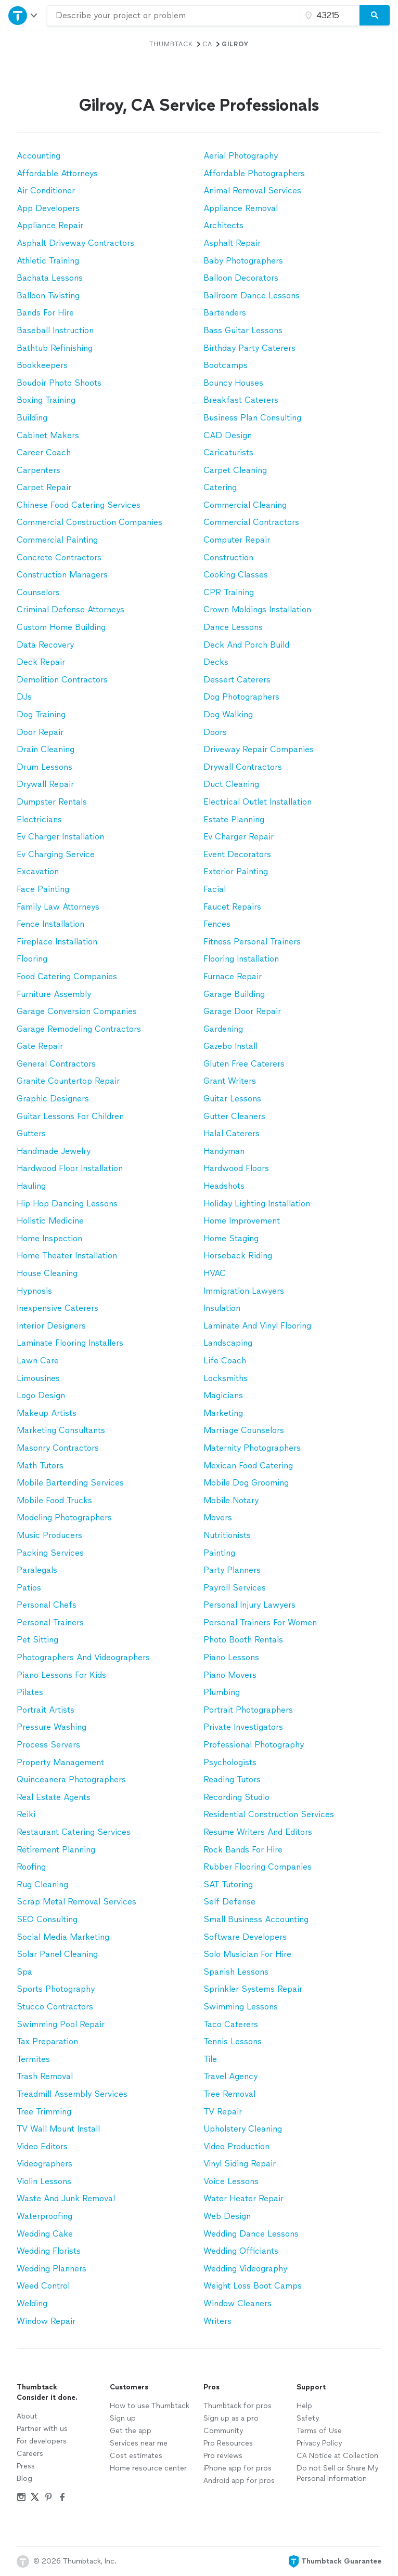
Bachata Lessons (50, 278)
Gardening (223, 1029)
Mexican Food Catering (248, 1465)
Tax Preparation (47, 2041)
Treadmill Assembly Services (72, 2094)
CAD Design (227, 435)
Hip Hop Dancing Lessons (67, 1203)
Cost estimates (136, 2455)
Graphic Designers (53, 1098)
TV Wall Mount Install (58, 2129)
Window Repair (46, 2321)
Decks (215, 662)
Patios (29, 1588)
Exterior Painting (235, 871)
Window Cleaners (237, 2303)
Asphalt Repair (232, 243)
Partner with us (42, 2428)
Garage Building (234, 994)
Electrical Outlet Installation (257, 802)
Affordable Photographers (254, 173)
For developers (42, 2441)
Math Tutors (40, 1465)
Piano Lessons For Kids (61, 1675)
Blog (24, 2478)
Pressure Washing (51, 1727)
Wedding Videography (245, 2268)
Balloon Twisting (48, 295)
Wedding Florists (49, 2251)
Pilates (30, 1692)
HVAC (214, 1273)
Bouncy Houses (233, 383)
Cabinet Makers (48, 435)
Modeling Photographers (64, 1517)
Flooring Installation (241, 959)
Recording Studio (236, 1797)
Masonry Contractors (58, 1448)
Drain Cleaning (45, 749)
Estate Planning (233, 819)
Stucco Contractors (55, 2007)
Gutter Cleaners (234, 1116)
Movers (217, 1517)
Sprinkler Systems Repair (252, 1989)
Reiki (26, 1814)
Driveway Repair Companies (258, 749)
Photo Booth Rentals (243, 1640)
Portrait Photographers (248, 1710)
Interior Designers (51, 1326)
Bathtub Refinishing (55, 348)
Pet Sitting (37, 1640)
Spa (24, 1972)
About (27, 2416)
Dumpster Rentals (52, 802)
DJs (24, 697)
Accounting (38, 156)
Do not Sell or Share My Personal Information (337, 2473)
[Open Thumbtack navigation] (23, 15)
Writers (217, 2321)
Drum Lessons (44, 767)
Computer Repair (236, 540)
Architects (223, 225)
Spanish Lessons (235, 1972)
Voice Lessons (231, 2181)
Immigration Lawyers (243, 1291)
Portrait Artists (45, 1710)
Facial (214, 889)
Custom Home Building (61, 627)
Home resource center (148, 2468)
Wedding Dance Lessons (251, 2234)
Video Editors (42, 2146)
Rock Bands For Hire (243, 1850)
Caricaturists (228, 452)
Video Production (236, 2146)
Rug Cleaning (42, 1884)
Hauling (31, 1186)
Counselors (38, 592)
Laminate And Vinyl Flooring (257, 1326)
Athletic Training (48, 261)
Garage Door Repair (242, 1011)
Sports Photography (56, 1989)
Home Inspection (49, 1238)
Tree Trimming (44, 2112)
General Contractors (56, 1064)
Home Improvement (241, 1221)
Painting (219, 1553)
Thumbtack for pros (237, 2405)
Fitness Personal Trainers (252, 942)
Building (32, 418)
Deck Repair (41, 662)
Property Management (60, 1762)
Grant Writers (229, 1081)
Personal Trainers (50, 1622)
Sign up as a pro (231, 2418)
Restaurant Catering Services (74, 1832)
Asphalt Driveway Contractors (75, 243)
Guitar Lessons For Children (70, 1116)
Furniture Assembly (54, 994)
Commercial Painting (57, 540)
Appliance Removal (240, 208)
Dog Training (41, 714)
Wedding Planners (51, 2268)
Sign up (123, 2418)
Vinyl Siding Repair (239, 2163)
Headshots (224, 1186)
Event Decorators (237, 854)
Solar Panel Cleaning (57, 1954)
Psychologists (229, 1762)
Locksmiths (225, 1378)
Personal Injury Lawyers (249, 1605)
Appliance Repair (50, 225)
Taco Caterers (230, 2024)
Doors (215, 732)
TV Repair (222, 2112)
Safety (308, 2418)
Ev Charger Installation (60, 837)
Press (26, 2466)
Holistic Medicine (50, 1221)
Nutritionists (227, 1535)
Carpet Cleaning (235, 470)
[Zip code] (328, 15)
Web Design (227, 2216)
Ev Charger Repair (238, 837)
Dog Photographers (241, 697)
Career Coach (44, 452)
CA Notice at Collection (337, 2455)
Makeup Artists (46, 1413)
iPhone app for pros (237, 2468)
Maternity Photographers (252, 1448)
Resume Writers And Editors (257, 1832)
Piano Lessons (231, 1657)
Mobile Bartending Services (70, 1483)
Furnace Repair (232, 976)
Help (304, 2405)
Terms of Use (319, 2430)
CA (207, 44)
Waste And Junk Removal (66, 2198)
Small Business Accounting (256, 1919)
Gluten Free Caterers (244, 1064)
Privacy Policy (319, 2443)
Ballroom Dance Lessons (251, 295)
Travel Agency (230, 2076)
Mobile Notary (231, 1500)
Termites (33, 2059)
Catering (220, 487)
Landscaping (227, 1343)
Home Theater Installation (67, 1255)
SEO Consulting (47, 1919)
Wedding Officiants (240, 2251)
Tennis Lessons (232, 2041)
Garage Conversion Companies (77, 1011)
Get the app (130, 2430)
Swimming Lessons (240, 2007)
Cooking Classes (235, 575)
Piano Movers (229, 1675)
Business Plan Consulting (252, 418)
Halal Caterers (231, 1133)
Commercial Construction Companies (89, 522)
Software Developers (245, 1937)
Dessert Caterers (237, 680)
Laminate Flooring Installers (70, 1343)
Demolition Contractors (62, 680)
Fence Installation (50, 924)
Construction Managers (62, 575)
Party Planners (232, 1570)
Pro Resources (228, 2443)
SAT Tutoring (228, 1884)
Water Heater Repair (243, 2198)
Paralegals (37, 1570)
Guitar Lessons (232, 1098)
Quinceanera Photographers (71, 1779)
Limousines (38, 1378)
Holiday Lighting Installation (256, 1203)
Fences (216, 924)
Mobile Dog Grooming (246, 1483)
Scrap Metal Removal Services (76, 1902)
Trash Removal (45, 2076)
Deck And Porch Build (246, 645)
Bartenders (224, 313)
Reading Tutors (232, 1779)
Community (223, 2430)
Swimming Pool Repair (61, 2024)
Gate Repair (40, 1046)
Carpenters (38, 470)
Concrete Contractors (59, 557)
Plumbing (221, 1692)
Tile (210, 2059)
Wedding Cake (45, 2234)
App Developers (48, 208)
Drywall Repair (45, 784)
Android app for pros (239, 2480)
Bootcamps (225, 365)
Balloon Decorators (240, 278)
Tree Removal (229, 2094)
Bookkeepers (42, 365)
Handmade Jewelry (54, 1151)
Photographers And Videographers (83, 1657)
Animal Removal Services (252, 190)
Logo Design (41, 1395)
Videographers (44, 2163)
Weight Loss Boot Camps (252, 2286)
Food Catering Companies (67, 976)
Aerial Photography (240, 156)
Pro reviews (222, 2455)
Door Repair (40, 732)
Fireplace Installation (57, 942)
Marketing (223, 1413)
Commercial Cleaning (245, 505)
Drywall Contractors (242, 767)
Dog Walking (228, 714)
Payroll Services (234, 1588)
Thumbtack (171, 44)
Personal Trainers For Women (260, 1622)
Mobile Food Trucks (54, 1500)
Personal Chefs (46, 1605)
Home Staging (231, 1238)
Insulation (221, 1308)
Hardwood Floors (236, 1168)
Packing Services (50, 1553)
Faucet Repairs (232, 907)
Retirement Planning (56, 1850)
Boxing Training (46, 400)
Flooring (32, 959)
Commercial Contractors (251, 522)
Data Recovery (45, 645)
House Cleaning (47, 1273)
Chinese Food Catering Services (78, 505)
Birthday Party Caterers (249, 348)
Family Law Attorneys (58, 907)
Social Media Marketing (63, 1937)
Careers (30, 2453)
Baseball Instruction (55, 330)
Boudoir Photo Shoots (59, 383)
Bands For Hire (45, 313)
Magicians (223, 1395)
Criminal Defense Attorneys (70, 609)
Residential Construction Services (268, 1814)
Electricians (39, 819)
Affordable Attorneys (57, 173)
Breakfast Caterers (240, 400)
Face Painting (43, 889)
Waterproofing (44, 2216)
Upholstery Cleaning (242, 2129)
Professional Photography (253, 1745)
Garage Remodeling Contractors (79, 1029)
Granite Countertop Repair (68, 1081)
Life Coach (224, 1360)
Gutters (31, 1133)
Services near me (139, 2443)
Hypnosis (34, 1291)
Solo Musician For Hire (247, 1954)
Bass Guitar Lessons (243, 330)
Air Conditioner (46, 190)
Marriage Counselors (243, 1430)
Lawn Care (38, 1360)
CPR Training (228, 592)
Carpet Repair (44, 487)
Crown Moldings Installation (257, 609)
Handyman (224, 1151)
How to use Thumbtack (149, 2405)
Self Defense (229, 1902)
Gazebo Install (230, 1046)
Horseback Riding (237, 1255)
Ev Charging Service (56, 854)
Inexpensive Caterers (57, 1308)
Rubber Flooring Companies (257, 1867)
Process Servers (48, 1745)
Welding (32, 2303)
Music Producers (49, 1535)
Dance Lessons (233, 627)
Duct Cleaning (231, 784)
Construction (228, 557)
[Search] (375, 15)
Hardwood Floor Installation (70, 1168)
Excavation (38, 871)
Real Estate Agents (54, 1797)
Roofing (31, 1867)
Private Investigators (243, 1727)
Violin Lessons (44, 2181)
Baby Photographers (243, 261)
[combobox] (173, 15)
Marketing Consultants (61, 1430)
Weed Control (43, 2286)
